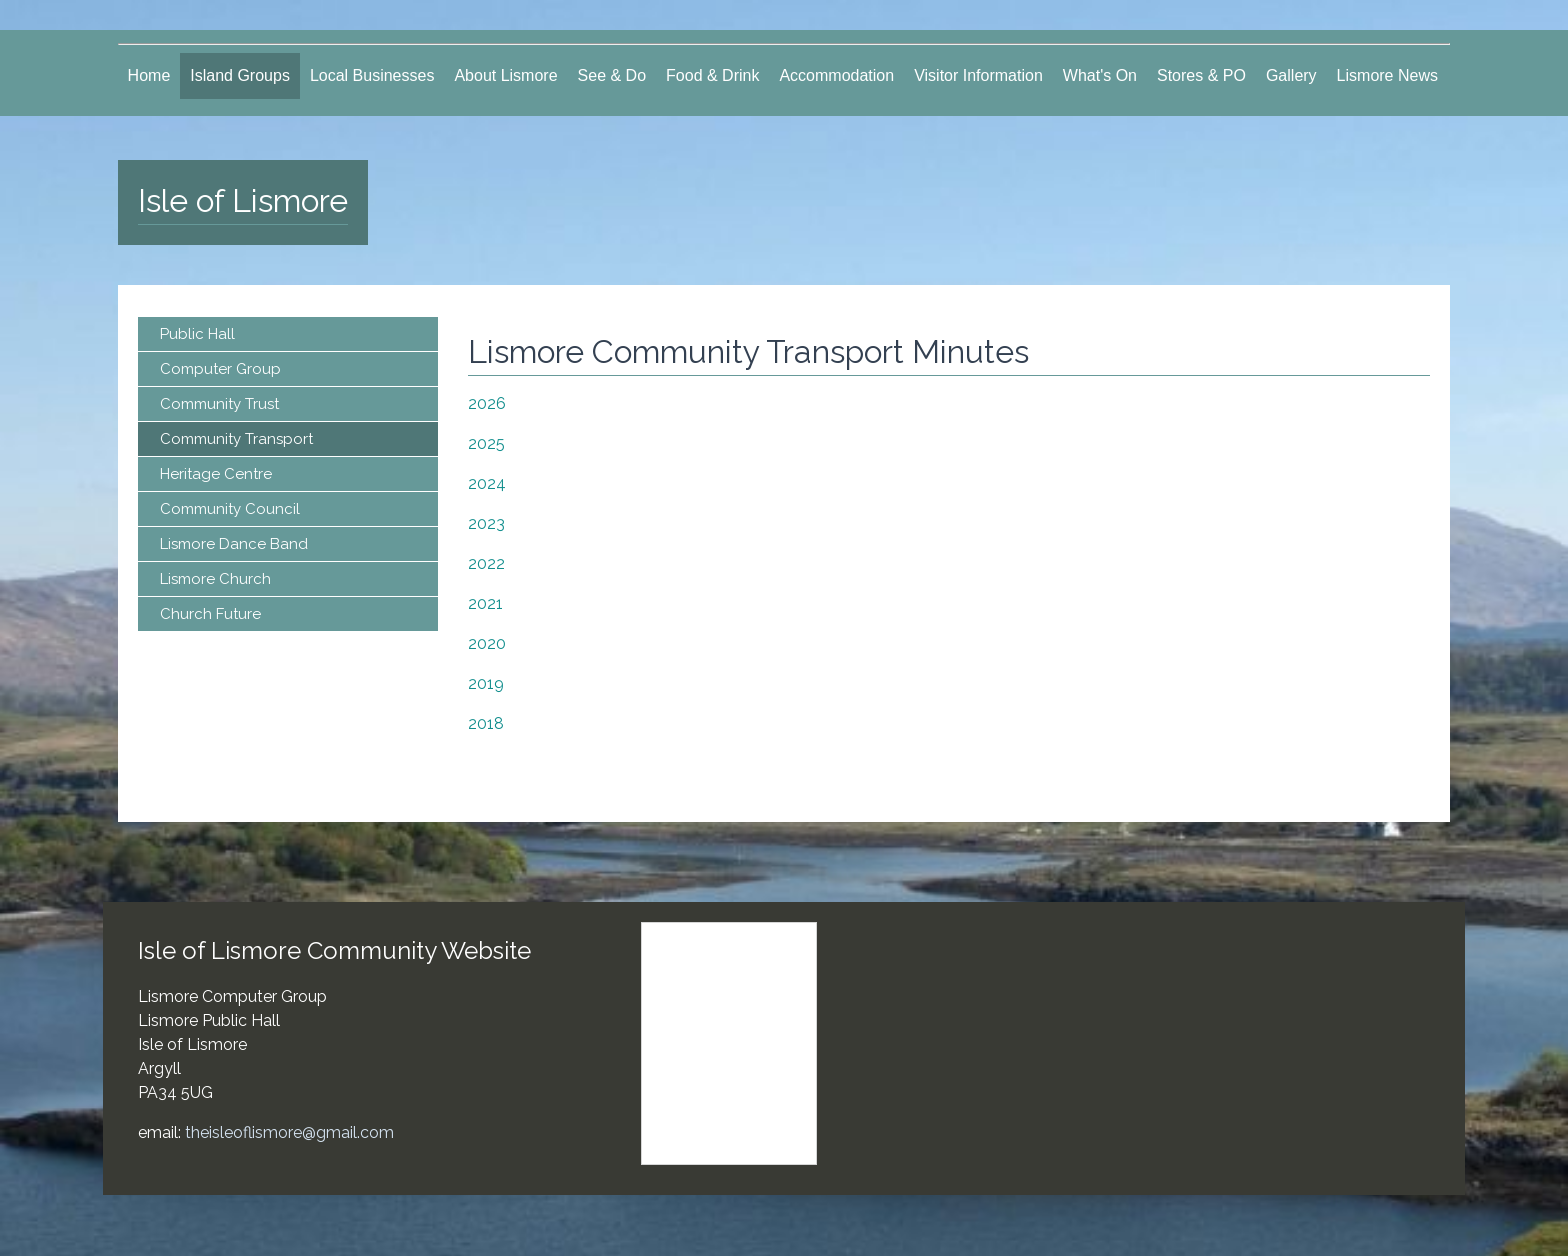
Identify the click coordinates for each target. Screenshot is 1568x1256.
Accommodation (836, 75)
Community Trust (219, 404)
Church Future (210, 614)
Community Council (230, 509)
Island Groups (240, 75)
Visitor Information (978, 75)
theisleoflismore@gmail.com (289, 1132)
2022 (486, 563)
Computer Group (220, 369)
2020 (487, 643)
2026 (487, 403)
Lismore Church (215, 579)
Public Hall (197, 334)
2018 (486, 723)
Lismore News (1387, 75)
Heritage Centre (216, 474)
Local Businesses (372, 75)
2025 (486, 443)
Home (149, 75)
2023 (486, 523)
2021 (485, 603)
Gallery (1291, 75)
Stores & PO (1201, 75)
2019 (486, 683)
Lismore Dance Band (234, 544)
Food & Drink (712, 75)
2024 (487, 483)
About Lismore (505, 75)
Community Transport (236, 439)
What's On (1100, 75)
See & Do (612, 75)
